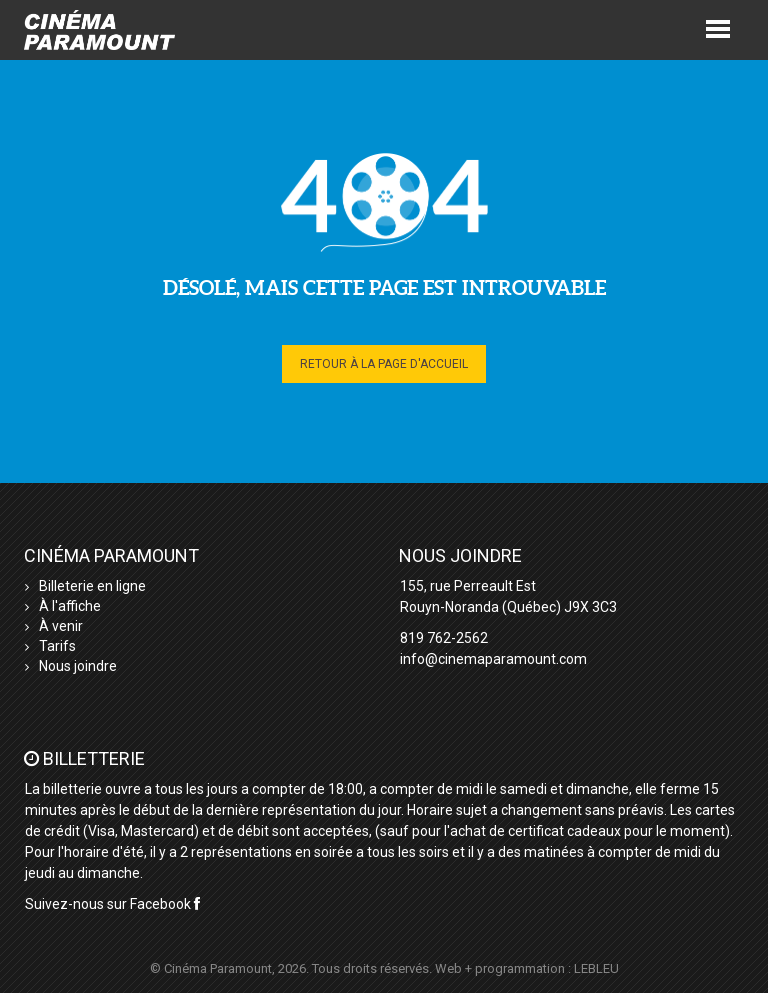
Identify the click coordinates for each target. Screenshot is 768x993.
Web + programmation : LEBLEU (527, 968)
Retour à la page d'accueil (384, 364)
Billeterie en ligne (92, 586)
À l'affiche (70, 606)
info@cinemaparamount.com (493, 659)
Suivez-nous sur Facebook (112, 904)
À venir (61, 626)
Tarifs (57, 646)
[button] (718, 27)
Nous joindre (78, 666)
